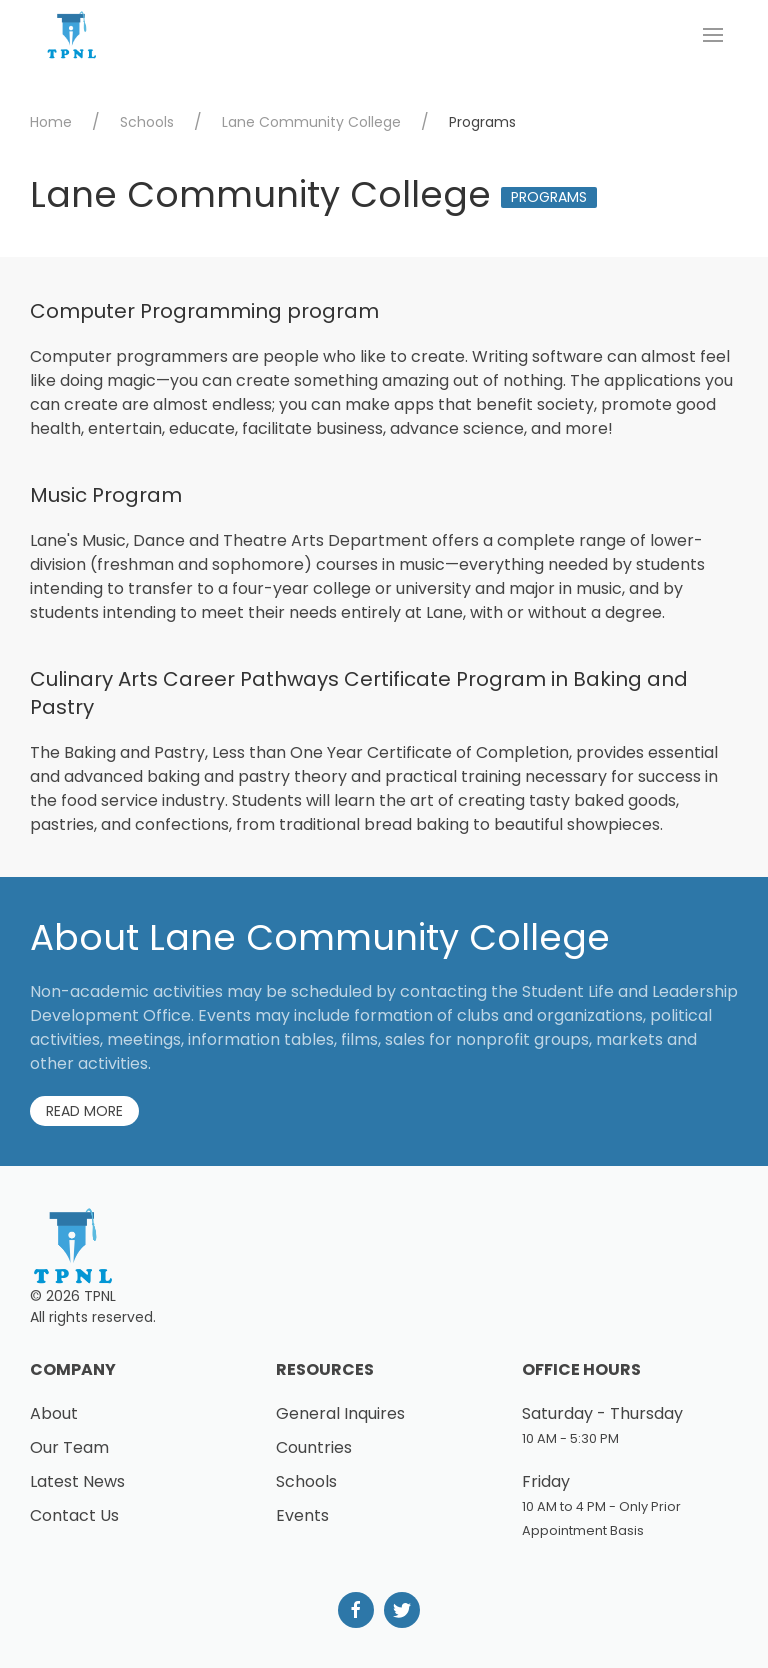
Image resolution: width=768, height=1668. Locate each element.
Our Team (69, 1447)
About (54, 1413)
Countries (314, 1447)
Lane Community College (311, 122)
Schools (147, 122)
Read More (84, 1111)
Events (302, 1515)
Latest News (77, 1481)
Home (51, 122)
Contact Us (74, 1515)
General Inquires (340, 1413)
